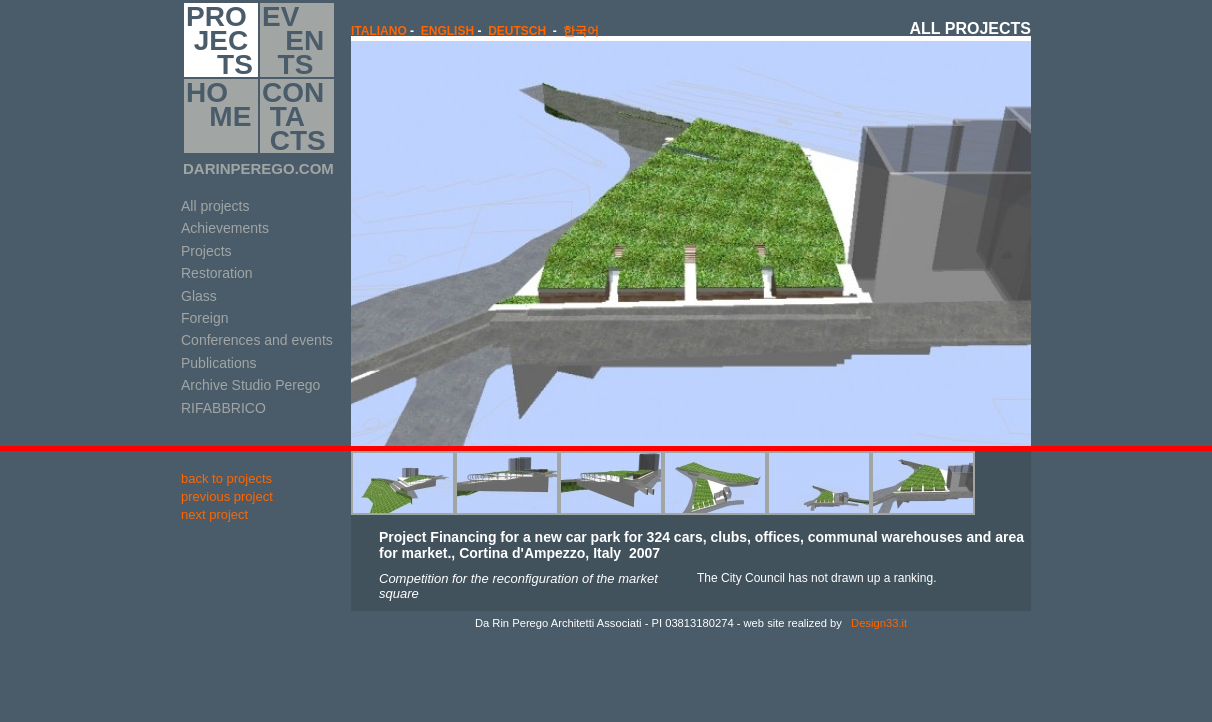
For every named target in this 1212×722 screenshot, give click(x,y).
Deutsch (517, 31)
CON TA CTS (294, 116)
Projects (206, 251)
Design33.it (877, 623)
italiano (379, 31)
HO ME (218, 116)
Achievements (225, 228)
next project (214, 514)
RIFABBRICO (223, 408)
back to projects (226, 478)
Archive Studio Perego (250, 385)
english (447, 31)
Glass (199, 296)
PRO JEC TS (219, 40)
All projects (215, 206)
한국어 (581, 31)
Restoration (217, 273)
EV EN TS (293, 40)
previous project (227, 496)
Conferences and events (257, 340)
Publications (219, 363)
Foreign (204, 318)
